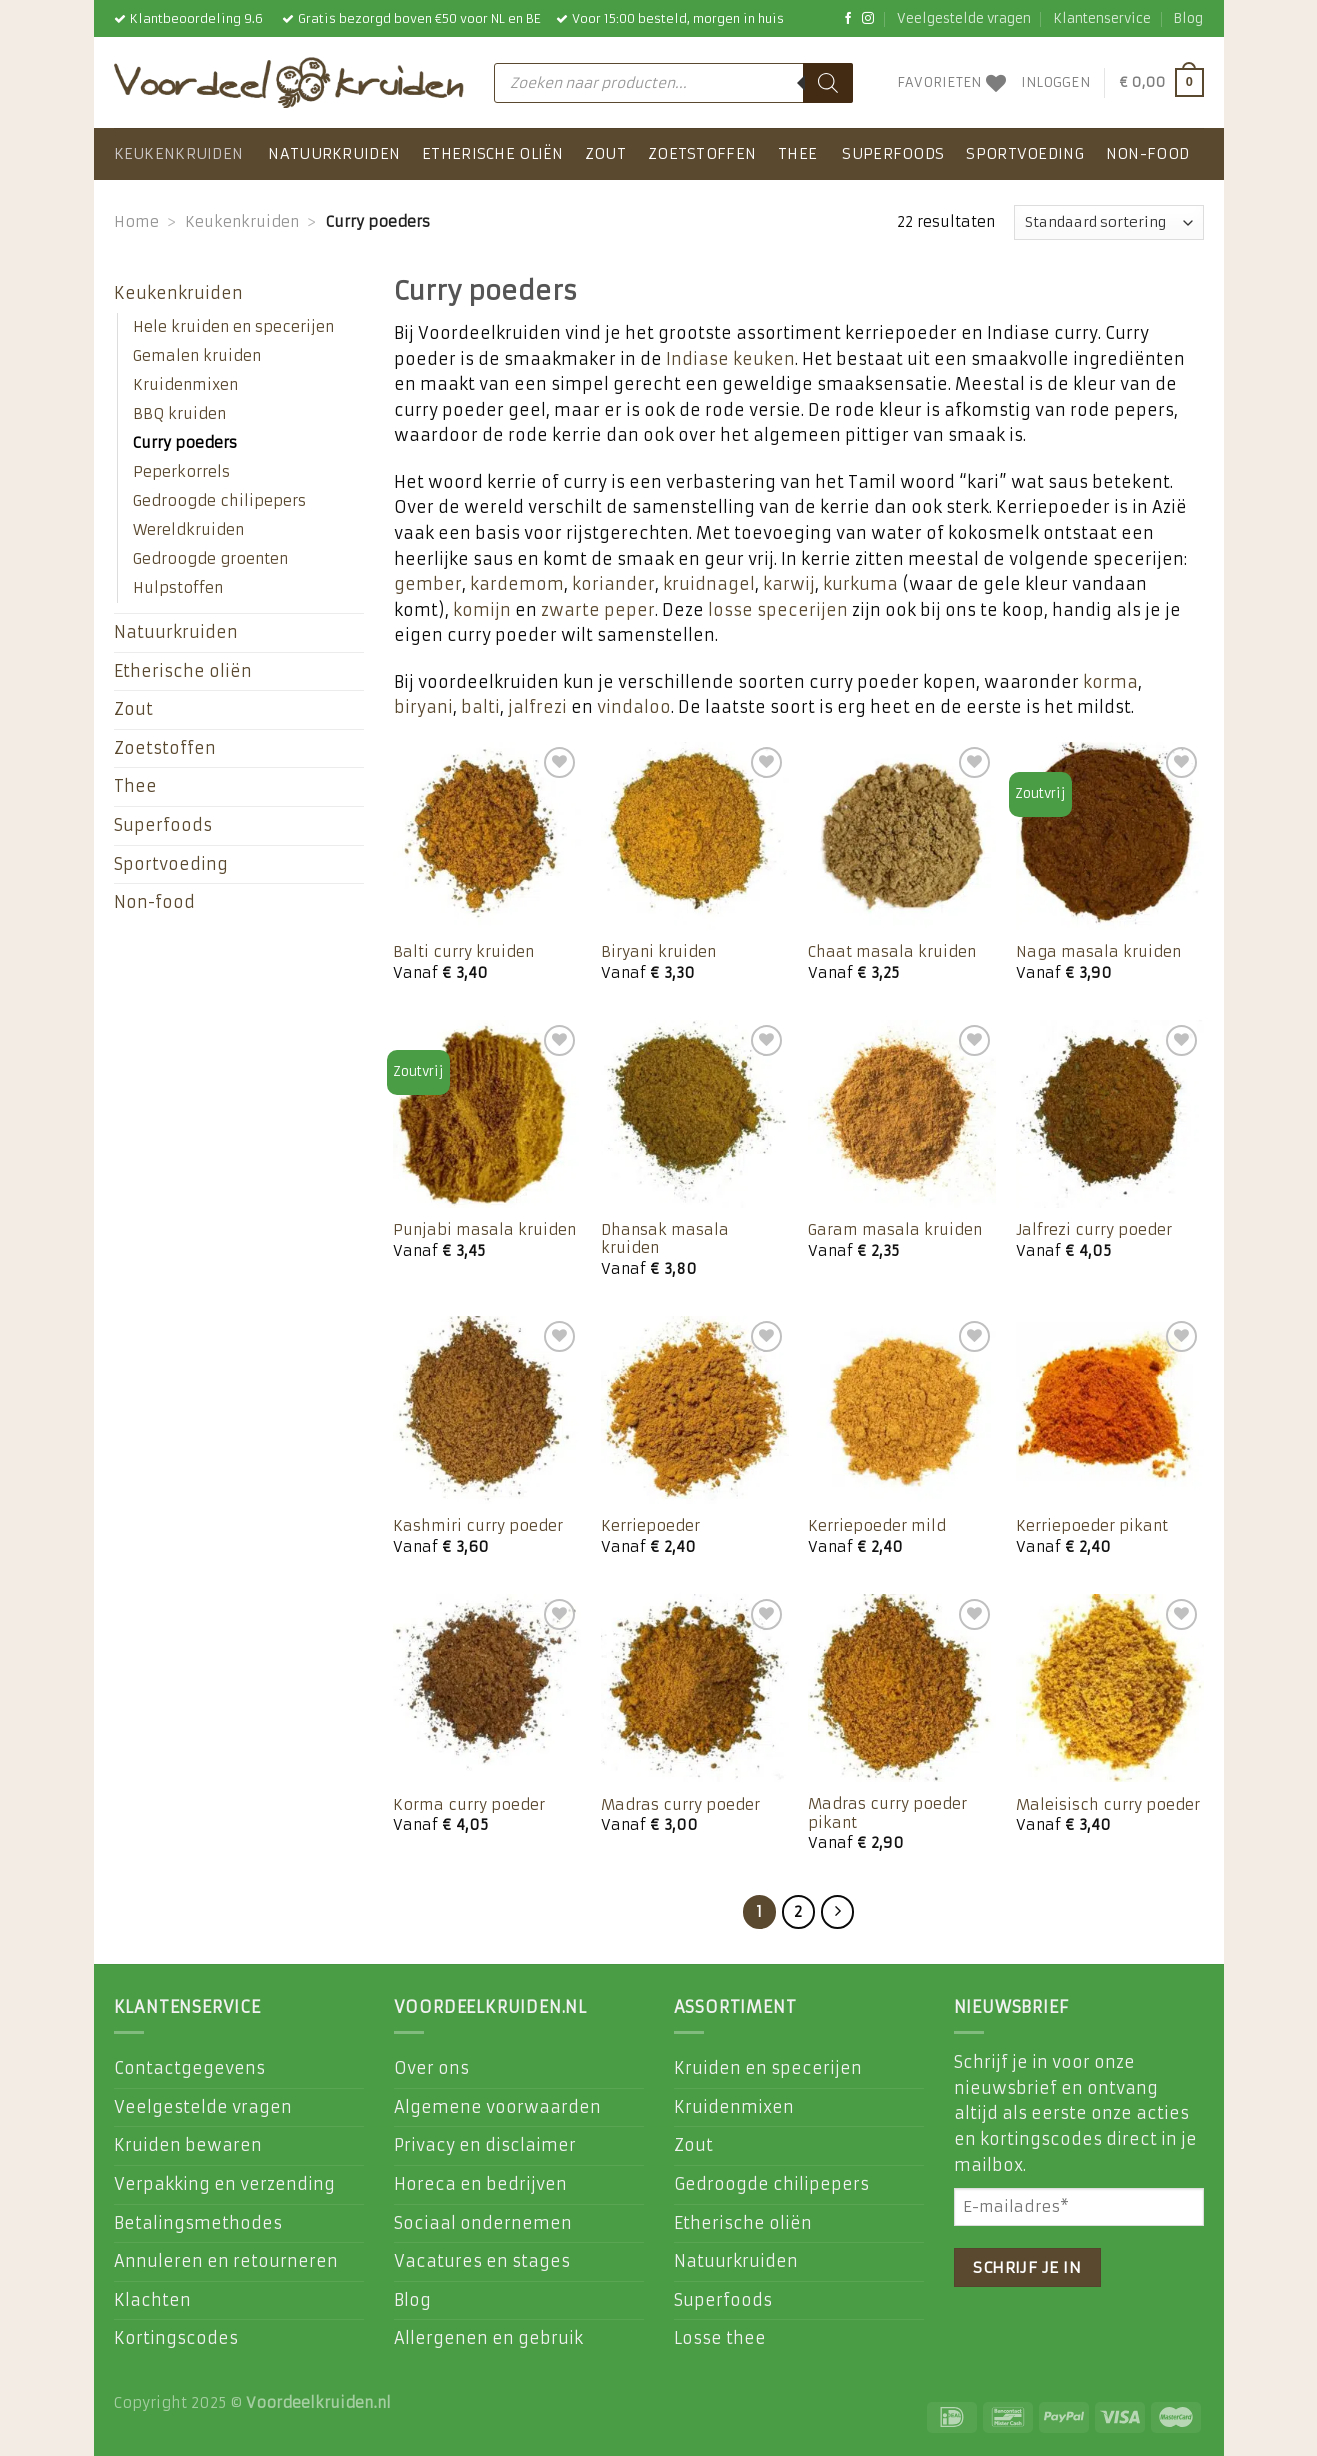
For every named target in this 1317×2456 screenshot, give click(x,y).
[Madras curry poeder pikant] (902, 1688)
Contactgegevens (189, 2068)
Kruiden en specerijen (768, 2068)
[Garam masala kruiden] (902, 1114)
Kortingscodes (176, 2338)
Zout (605, 154)
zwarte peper (598, 610)
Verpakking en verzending (224, 2184)
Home (136, 222)
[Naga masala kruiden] (1110, 836)
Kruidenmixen (185, 385)
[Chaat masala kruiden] (902, 836)
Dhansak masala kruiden (665, 1239)
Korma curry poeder (469, 1805)
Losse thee (720, 2338)
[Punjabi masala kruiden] (487, 1114)
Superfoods (893, 154)
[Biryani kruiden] (695, 836)
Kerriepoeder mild (877, 1526)
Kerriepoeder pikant (1092, 1526)
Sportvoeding (1024, 154)
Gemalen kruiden (197, 356)
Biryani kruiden (658, 952)
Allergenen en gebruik (488, 2338)
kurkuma (860, 584)
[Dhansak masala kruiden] (695, 1114)
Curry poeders (185, 443)
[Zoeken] (828, 83)
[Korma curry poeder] (487, 1688)
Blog (1188, 18)
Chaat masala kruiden (892, 952)
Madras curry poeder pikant (887, 1813)
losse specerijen (778, 610)
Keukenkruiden (179, 154)
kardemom (517, 584)
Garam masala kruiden (895, 1230)
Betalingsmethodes (198, 2223)
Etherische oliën (492, 154)
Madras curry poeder (680, 1805)
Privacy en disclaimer (485, 2145)
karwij (789, 584)
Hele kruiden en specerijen (233, 327)
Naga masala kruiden (1098, 952)
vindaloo (634, 707)
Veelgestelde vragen (964, 18)
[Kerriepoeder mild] (902, 1410)
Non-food (1147, 154)
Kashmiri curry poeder (478, 1526)
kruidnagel (709, 584)
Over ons (431, 2068)
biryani (423, 707)
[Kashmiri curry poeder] (487, 1410)
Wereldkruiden (188, 530)
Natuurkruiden (334, 154)
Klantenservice (1102, 18)
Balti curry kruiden (463, 952)
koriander (613, 584)
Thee (797, 154)
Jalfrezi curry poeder (1094, 1230)
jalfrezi (537, 707)
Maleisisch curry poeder (1108, 1805)
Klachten (152, 2300)
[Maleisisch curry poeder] (1110, 1688)
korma (1110, 682)
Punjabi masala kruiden (484, 1230)
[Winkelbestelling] (1109, 222)
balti (480, 707)
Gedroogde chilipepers (219, 501)
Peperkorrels (181, 472)
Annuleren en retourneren (226, 2261)
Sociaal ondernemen (483, 2223)
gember (428, 584)
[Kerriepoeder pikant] (1110, 1410)
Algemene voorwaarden (497, 2107)
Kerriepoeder (650, 1526)
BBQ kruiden (179, 414)
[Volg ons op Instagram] (868, 19)
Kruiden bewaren (188, 2145)
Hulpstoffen (178, 588)
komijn (482, 610)
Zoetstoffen (702, 154)
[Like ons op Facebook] (848, 19)
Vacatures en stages (482, 2261)
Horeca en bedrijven (480, 2184)
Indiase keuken (730, 359)
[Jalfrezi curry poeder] (1110, 1114)
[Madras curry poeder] (695, 1688)
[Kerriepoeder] (695, 1410)
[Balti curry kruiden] (487, 836)
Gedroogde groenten (210, 559)
